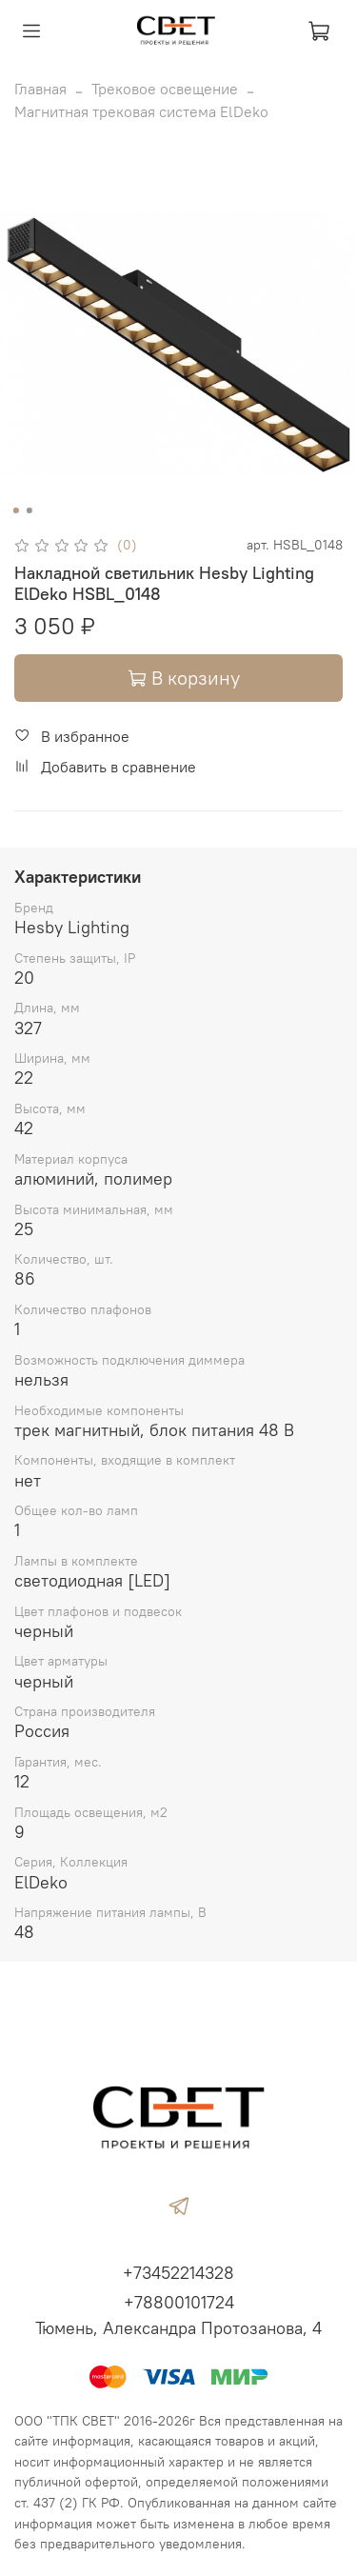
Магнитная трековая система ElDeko (141, 111)
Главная (40, 88)
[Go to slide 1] (15, 510)
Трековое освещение (164, 88)
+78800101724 (179, 2302)
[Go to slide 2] (28, 510)
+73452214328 (178, 2273)
